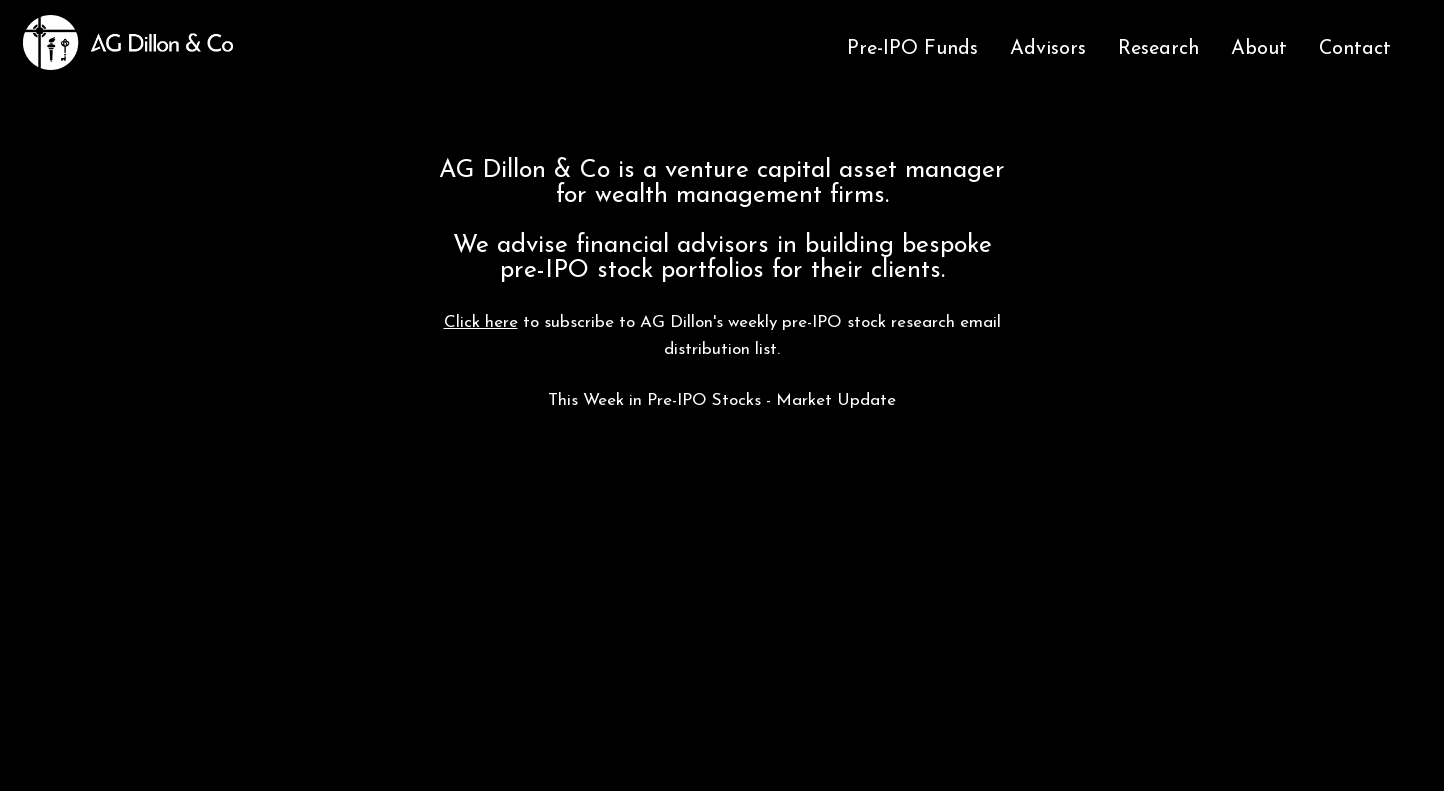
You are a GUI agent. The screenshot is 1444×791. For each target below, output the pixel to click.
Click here (481, 322)
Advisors (1048, 49)
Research (1158, 49)
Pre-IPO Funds (912, 49)
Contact (1355, 49)
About (1259, 49)
